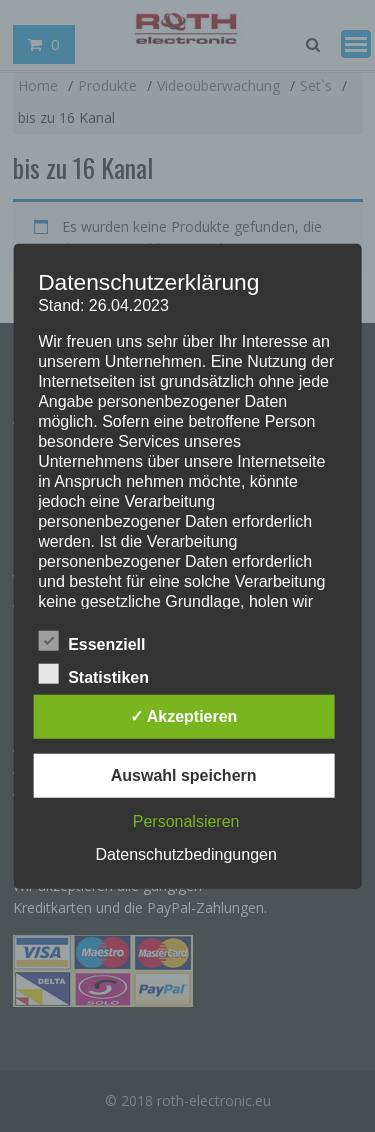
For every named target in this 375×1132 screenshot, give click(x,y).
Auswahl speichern (184, 774)
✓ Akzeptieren (184, 715)
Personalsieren (186, 820)
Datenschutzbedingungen (185, 853)
